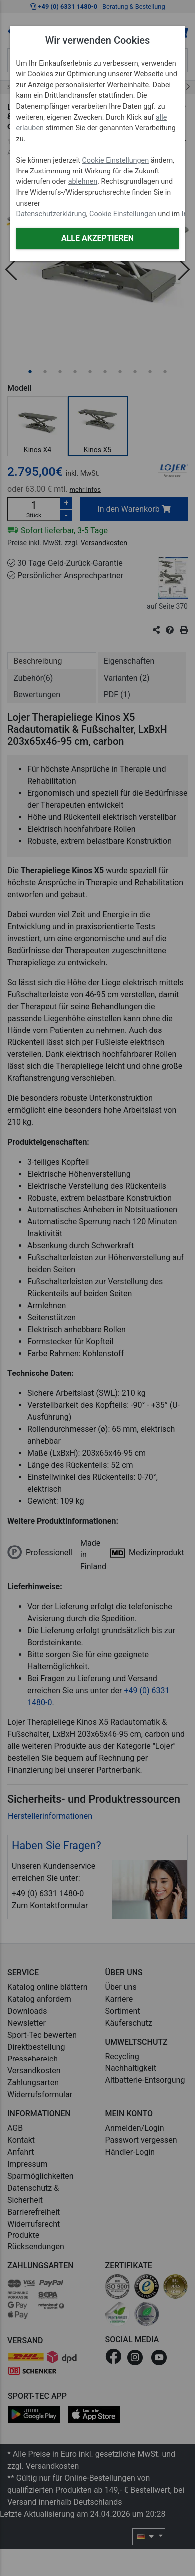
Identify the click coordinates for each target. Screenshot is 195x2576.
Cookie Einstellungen (115, 160)
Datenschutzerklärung (51, 214)
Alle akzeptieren (97, 238)
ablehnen (83, 181)
